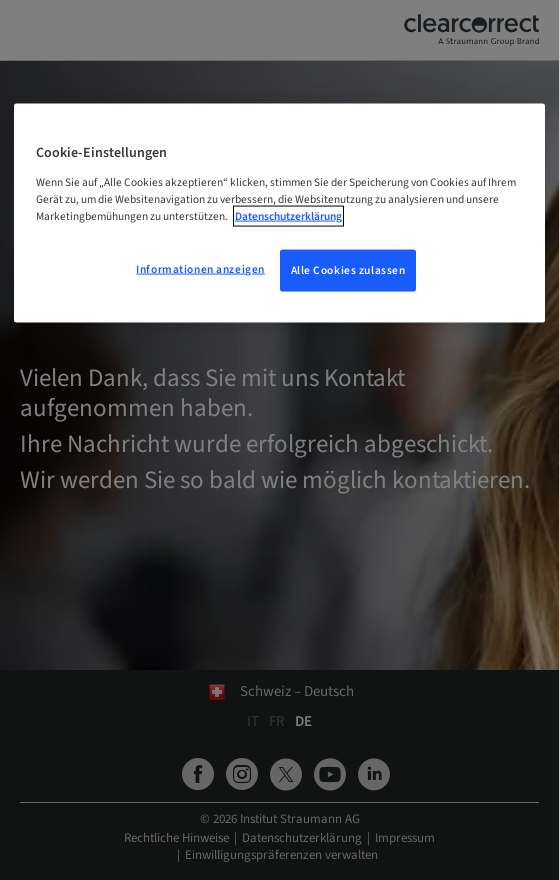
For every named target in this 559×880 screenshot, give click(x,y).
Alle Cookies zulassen (348, 269)
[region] (279, 213)
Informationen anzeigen (200, 268)
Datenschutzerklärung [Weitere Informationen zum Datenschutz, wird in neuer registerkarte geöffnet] (288, 215)
